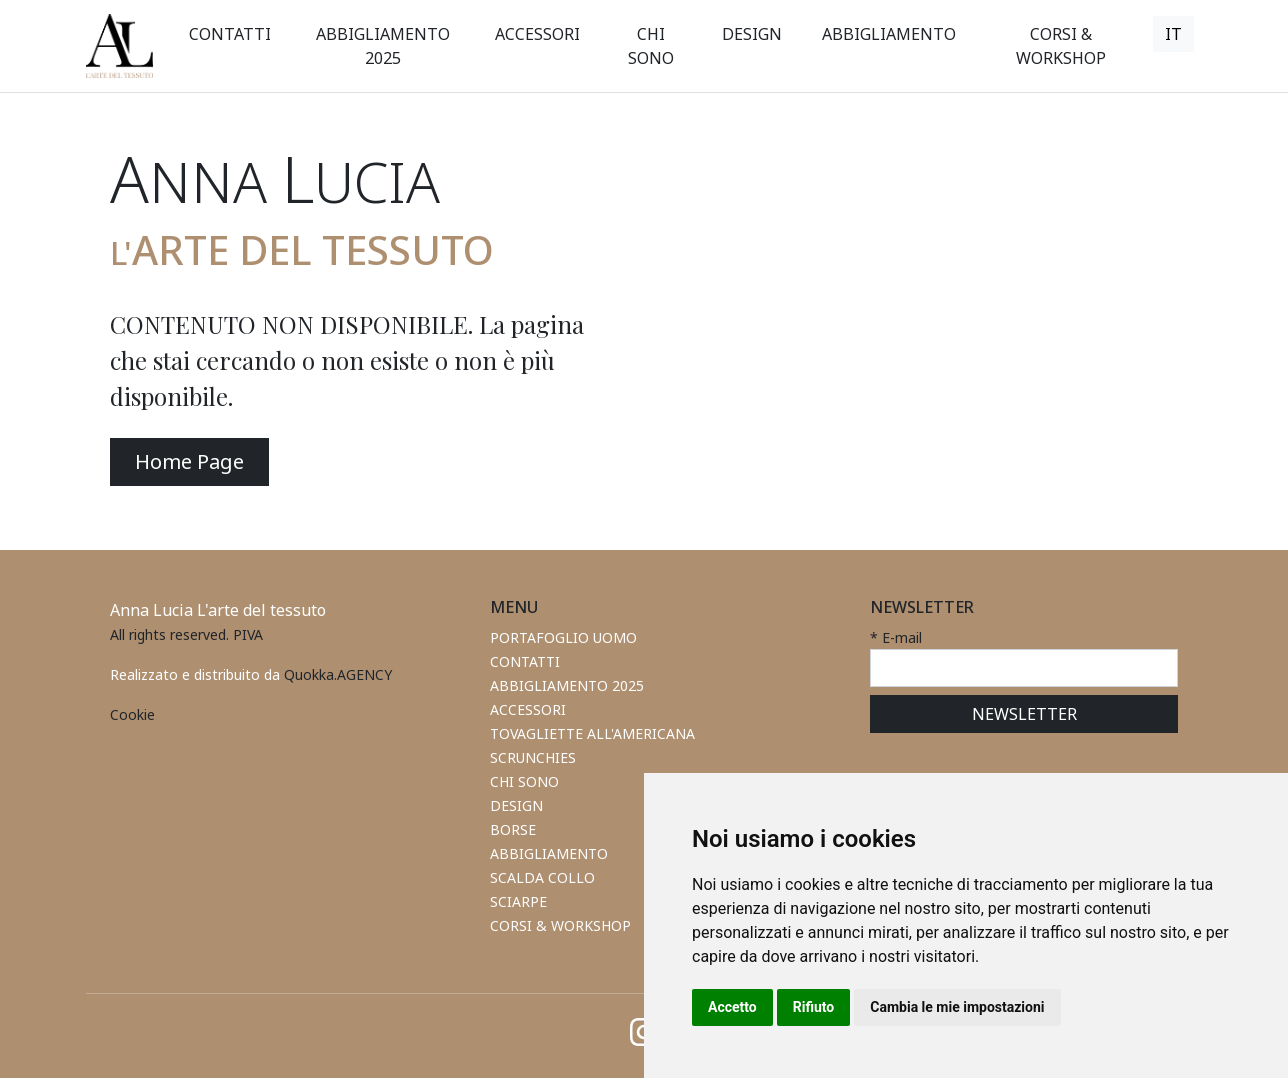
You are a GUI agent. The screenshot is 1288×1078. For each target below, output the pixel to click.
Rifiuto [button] (814, 1007)
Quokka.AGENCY (338, 674)
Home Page (189, 461)
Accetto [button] (732, 1007)
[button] (537, 34)
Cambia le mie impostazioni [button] (957, 1007)
